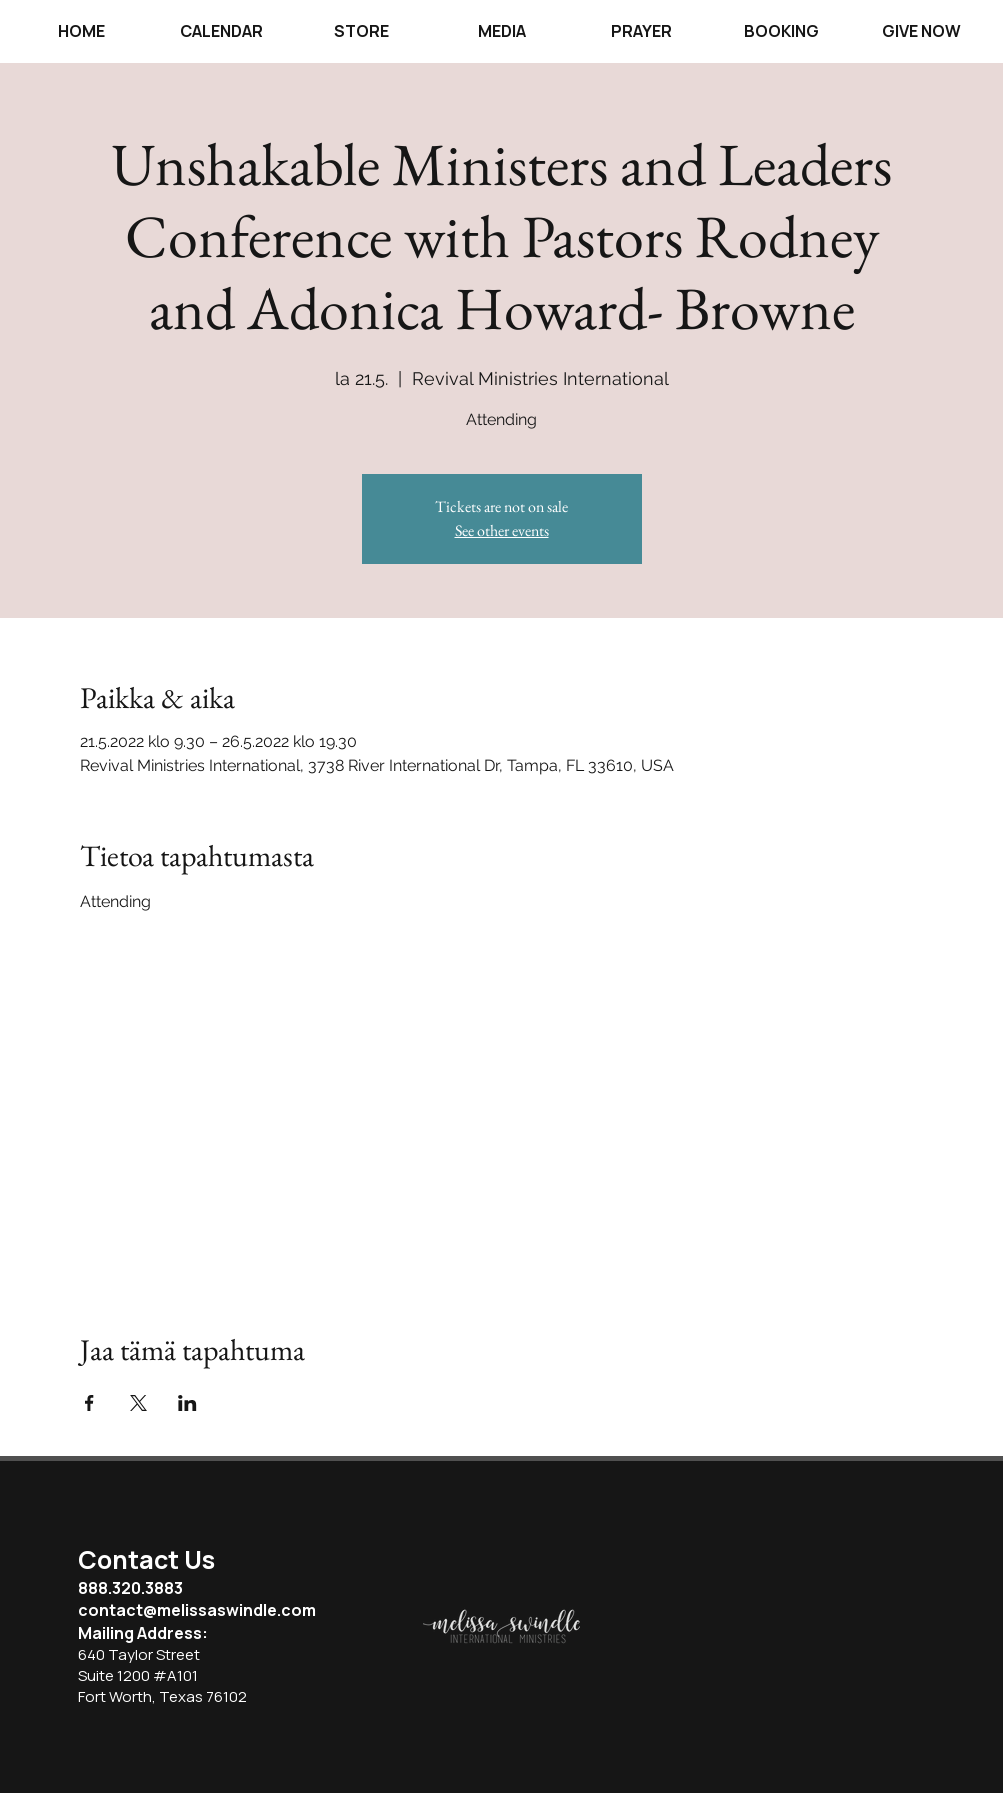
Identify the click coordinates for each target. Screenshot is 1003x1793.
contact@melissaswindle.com (197, 1610)
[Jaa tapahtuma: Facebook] (89, 1403)
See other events (502, 530)
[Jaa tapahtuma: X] (138, 1403)
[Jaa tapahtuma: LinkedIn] (187, 1403)
